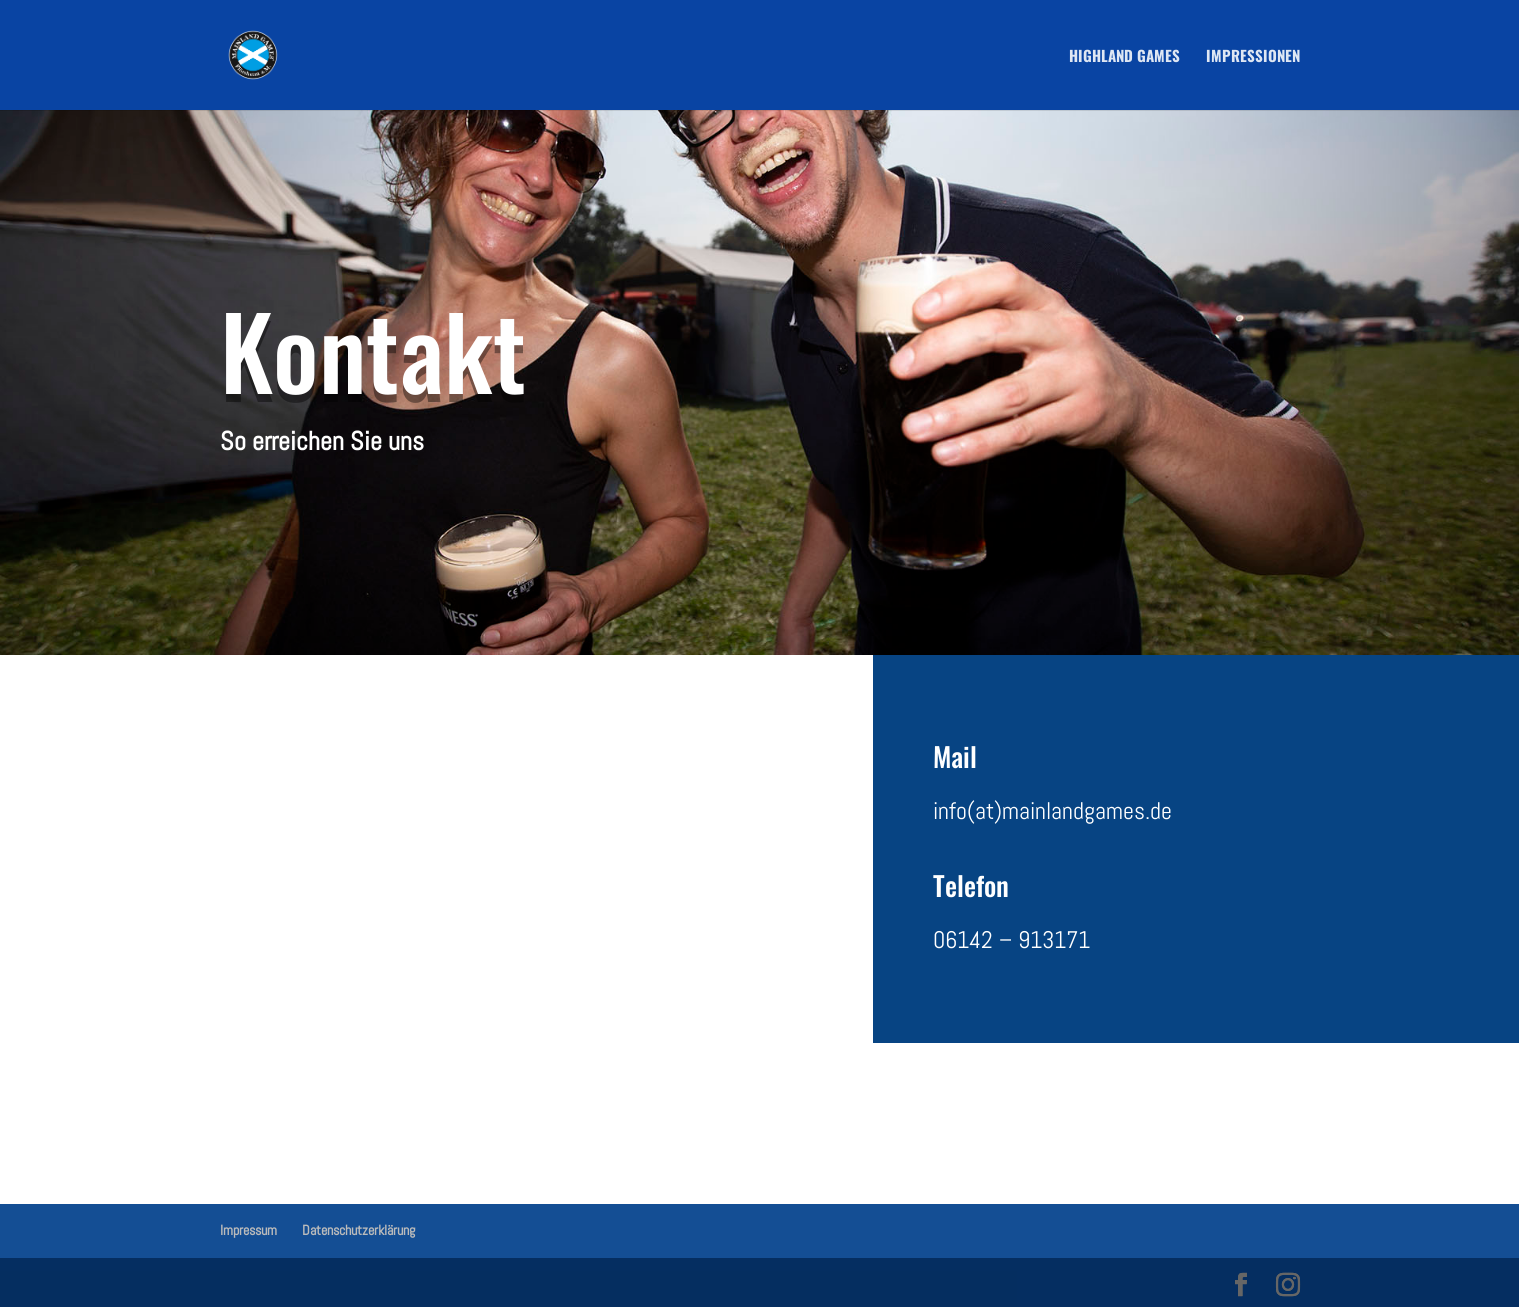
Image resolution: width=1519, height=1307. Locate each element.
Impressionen (1253, 57)
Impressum (248, 1230)
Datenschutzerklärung (358, 1230)
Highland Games (1124, 57)
